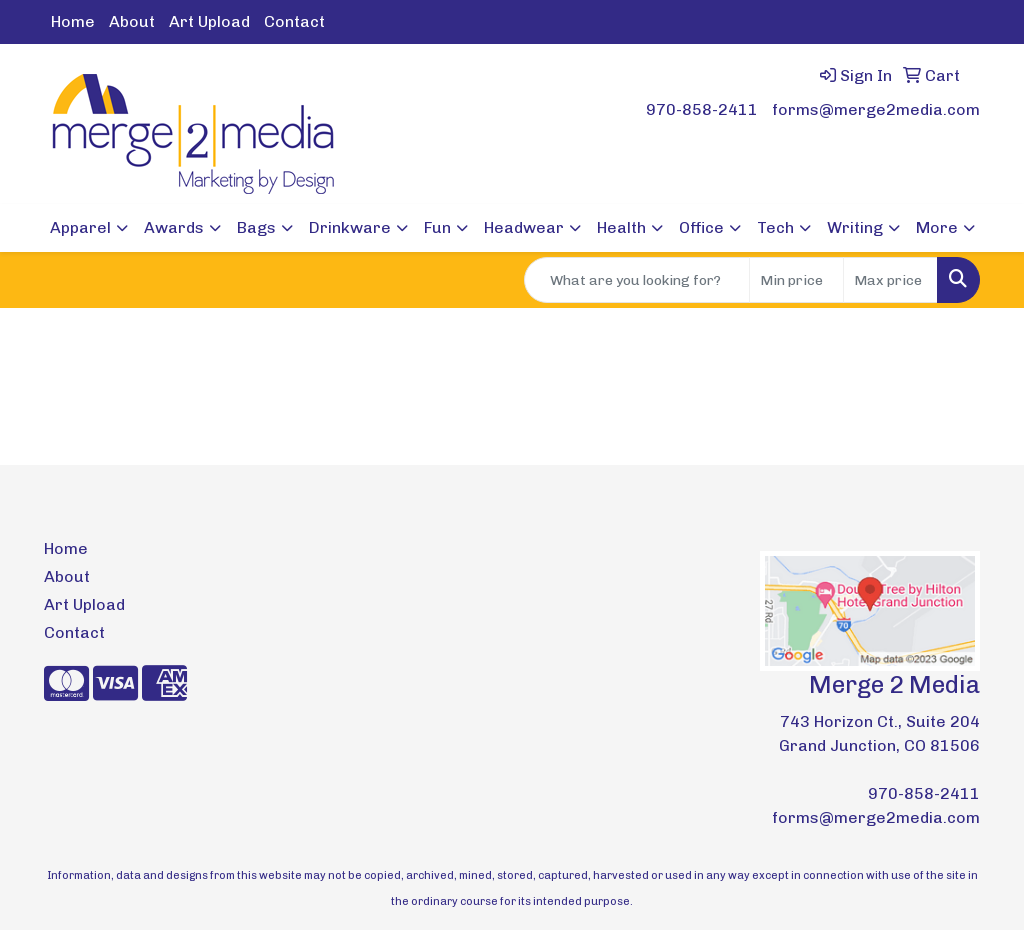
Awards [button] (174, 227)
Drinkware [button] (350, 227)
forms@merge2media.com (876, 109)
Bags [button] (256, 227)
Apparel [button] (80, 227)
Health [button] (621, 227)
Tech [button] (775, 227)
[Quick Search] (637, 280)
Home (73, 21)
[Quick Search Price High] (890, 280)
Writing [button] (855, 227)
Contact (294, 21)
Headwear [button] (524, 227)
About (132, 21)
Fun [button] (437, 227)
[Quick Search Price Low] (796, 280)
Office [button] (701, 227)
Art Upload (209, 21)
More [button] (937, 227)
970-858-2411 (702, 109)
